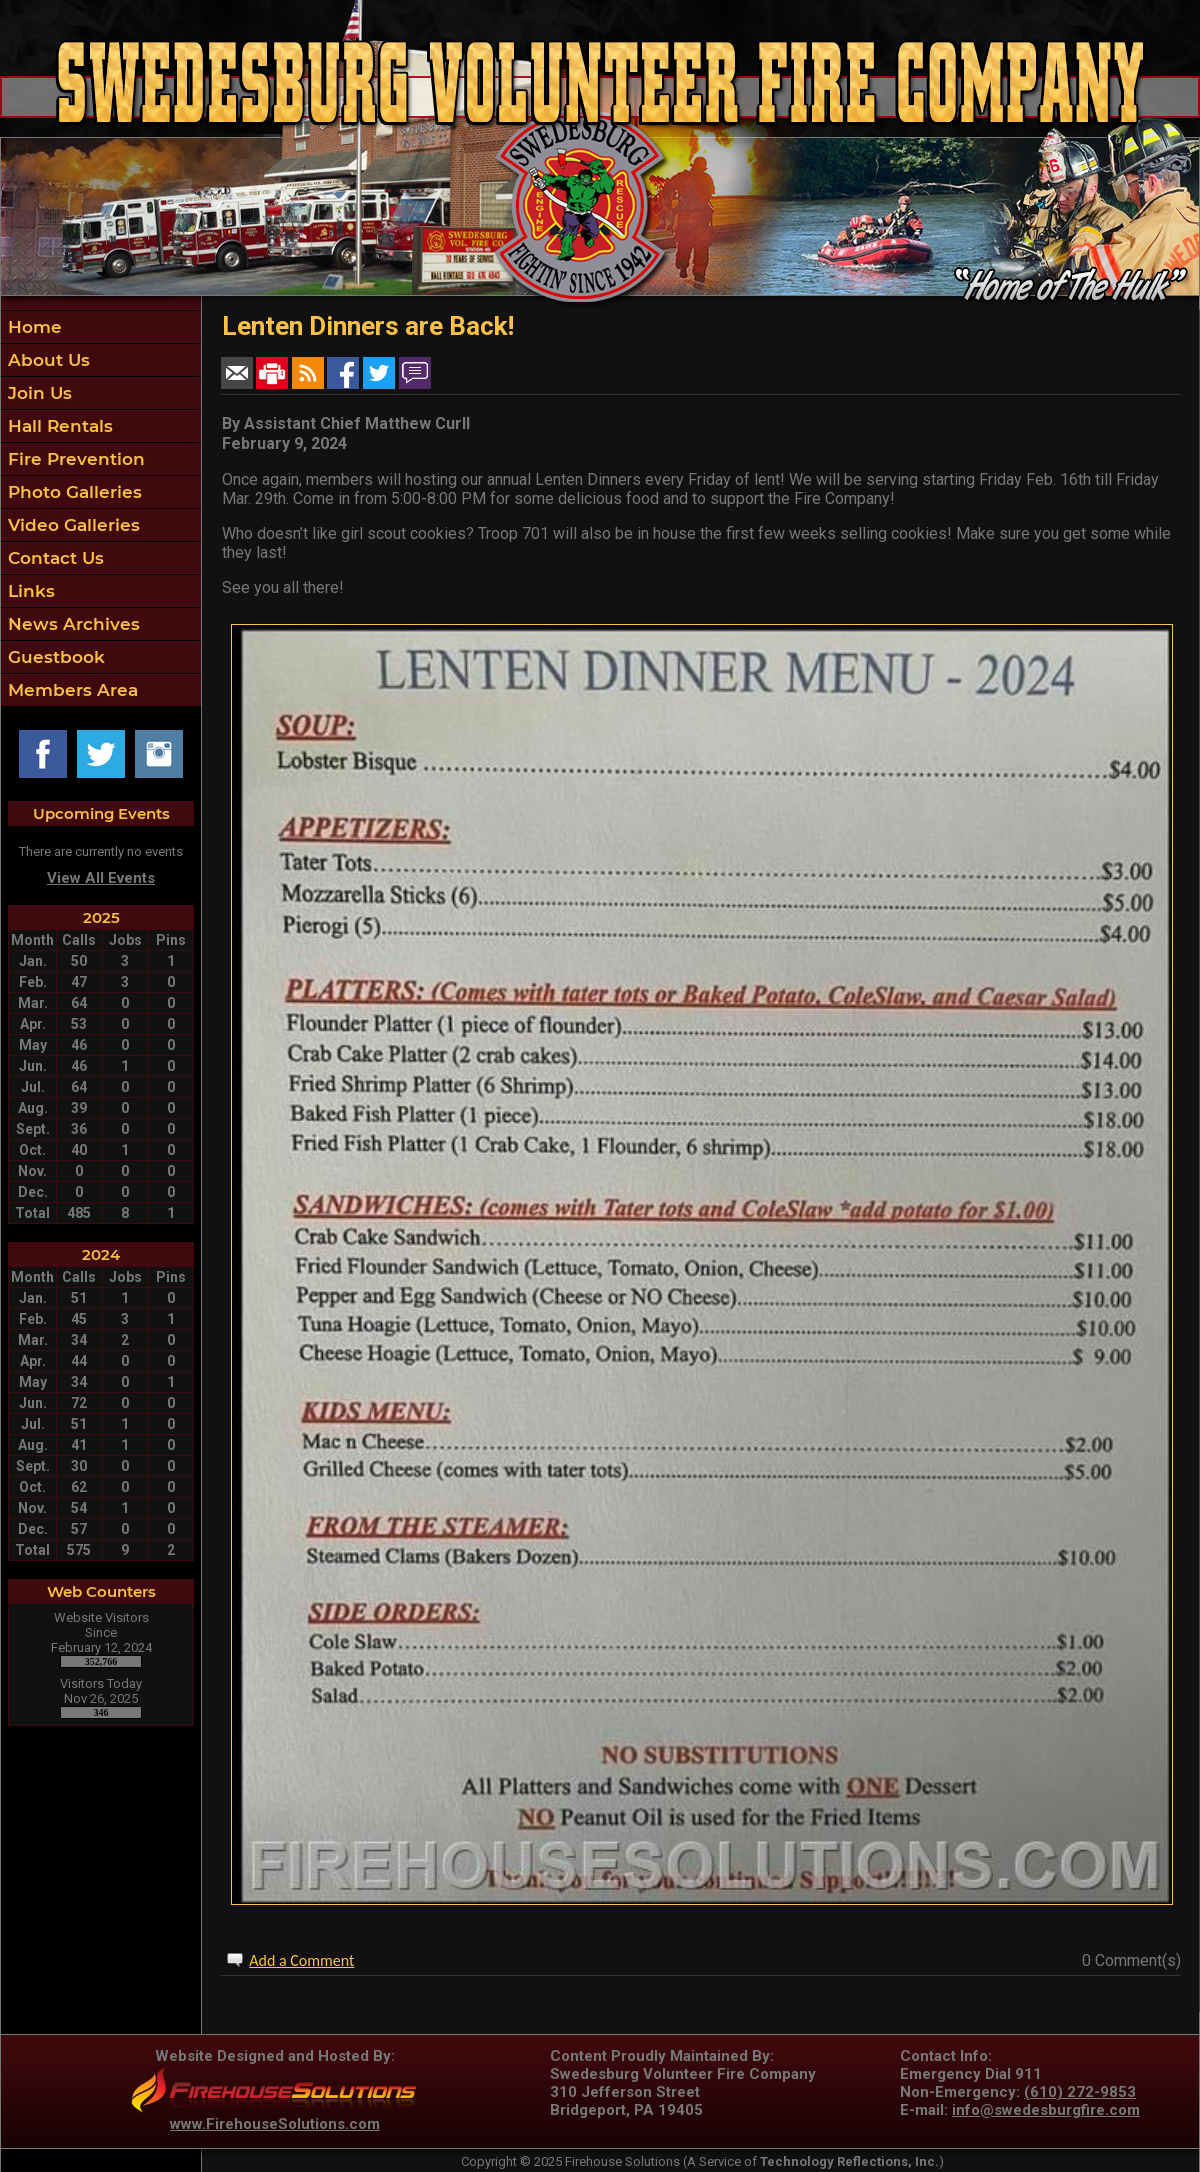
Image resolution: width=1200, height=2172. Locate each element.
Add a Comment (301, 1960)
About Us (46, 360)
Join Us (37, 393)
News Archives (71, 624)
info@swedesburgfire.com (1046, 2110)
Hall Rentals (58, 426)
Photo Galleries (72, 492)
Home (32, 327)
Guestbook (54, 657)
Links (29, 591)
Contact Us (53, 558)
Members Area (70, 690)
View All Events (101, 878)
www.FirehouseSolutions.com (275, 2124)
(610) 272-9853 (1080, 2092)
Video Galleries (71, 525)
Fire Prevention (74, 459)
